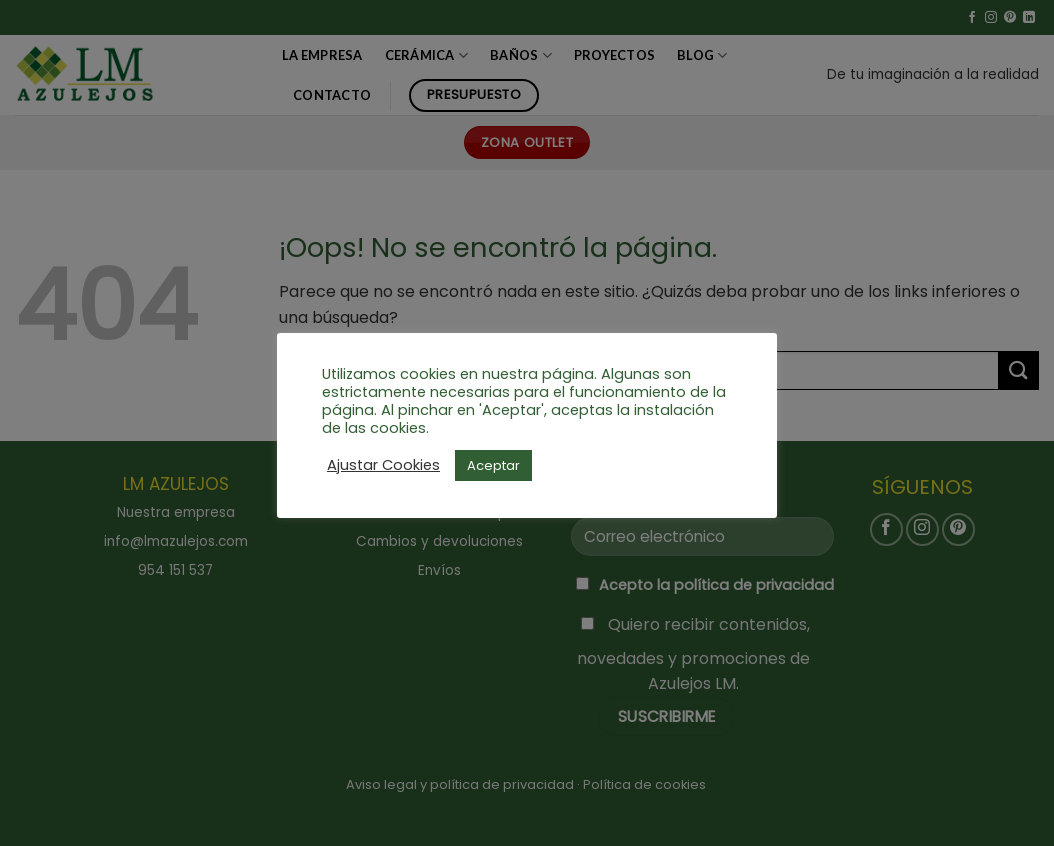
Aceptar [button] (493, 465)
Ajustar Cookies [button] (383, 465)
